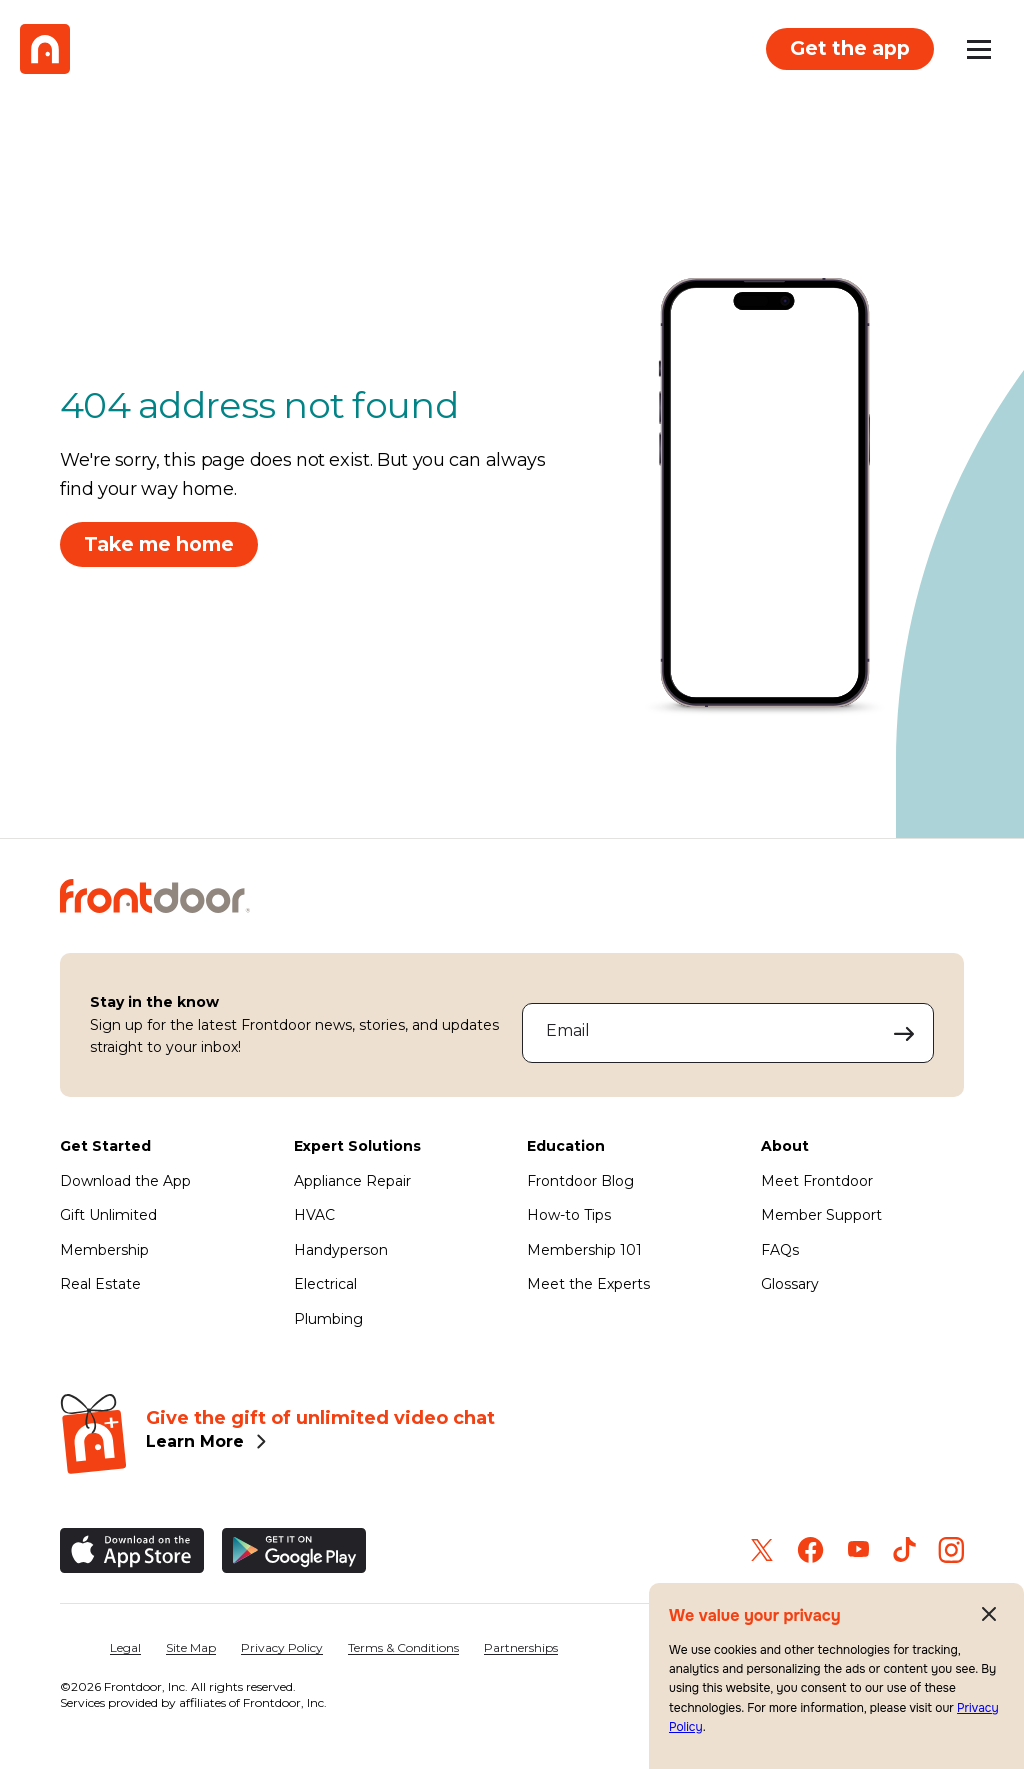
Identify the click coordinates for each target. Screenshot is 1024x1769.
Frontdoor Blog (580, 1181)
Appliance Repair (352, 1181)
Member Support (821, 1215)
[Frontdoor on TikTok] (904, 1549)
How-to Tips (569, 1215)
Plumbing (328, 1319)
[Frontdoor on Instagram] (951, 1550)
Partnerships (521, 1647)
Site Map (191, 1647)
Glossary (790, 1284)
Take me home (159, 544)
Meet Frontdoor (817, 1181)
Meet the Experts (588, 1284)
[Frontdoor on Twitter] (762, 1550)
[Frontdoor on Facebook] (810, 1550)
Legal (125, 1647)
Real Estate (100, 1284)
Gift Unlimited (108, 1215)
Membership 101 (584, 1250)
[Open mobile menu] (979, 49)
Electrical (325, 1284)
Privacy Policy (282, 1647)
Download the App (125, 1181)
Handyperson (341, 1250)
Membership (104, 1250)
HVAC (314, 1215)
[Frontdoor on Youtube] (858, 1549)
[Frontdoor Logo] (45, 49)
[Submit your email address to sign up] (904, 1033)
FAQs (780, 1250)
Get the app (850, 48)
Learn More (195, 1441)
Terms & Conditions (403, 1647)
